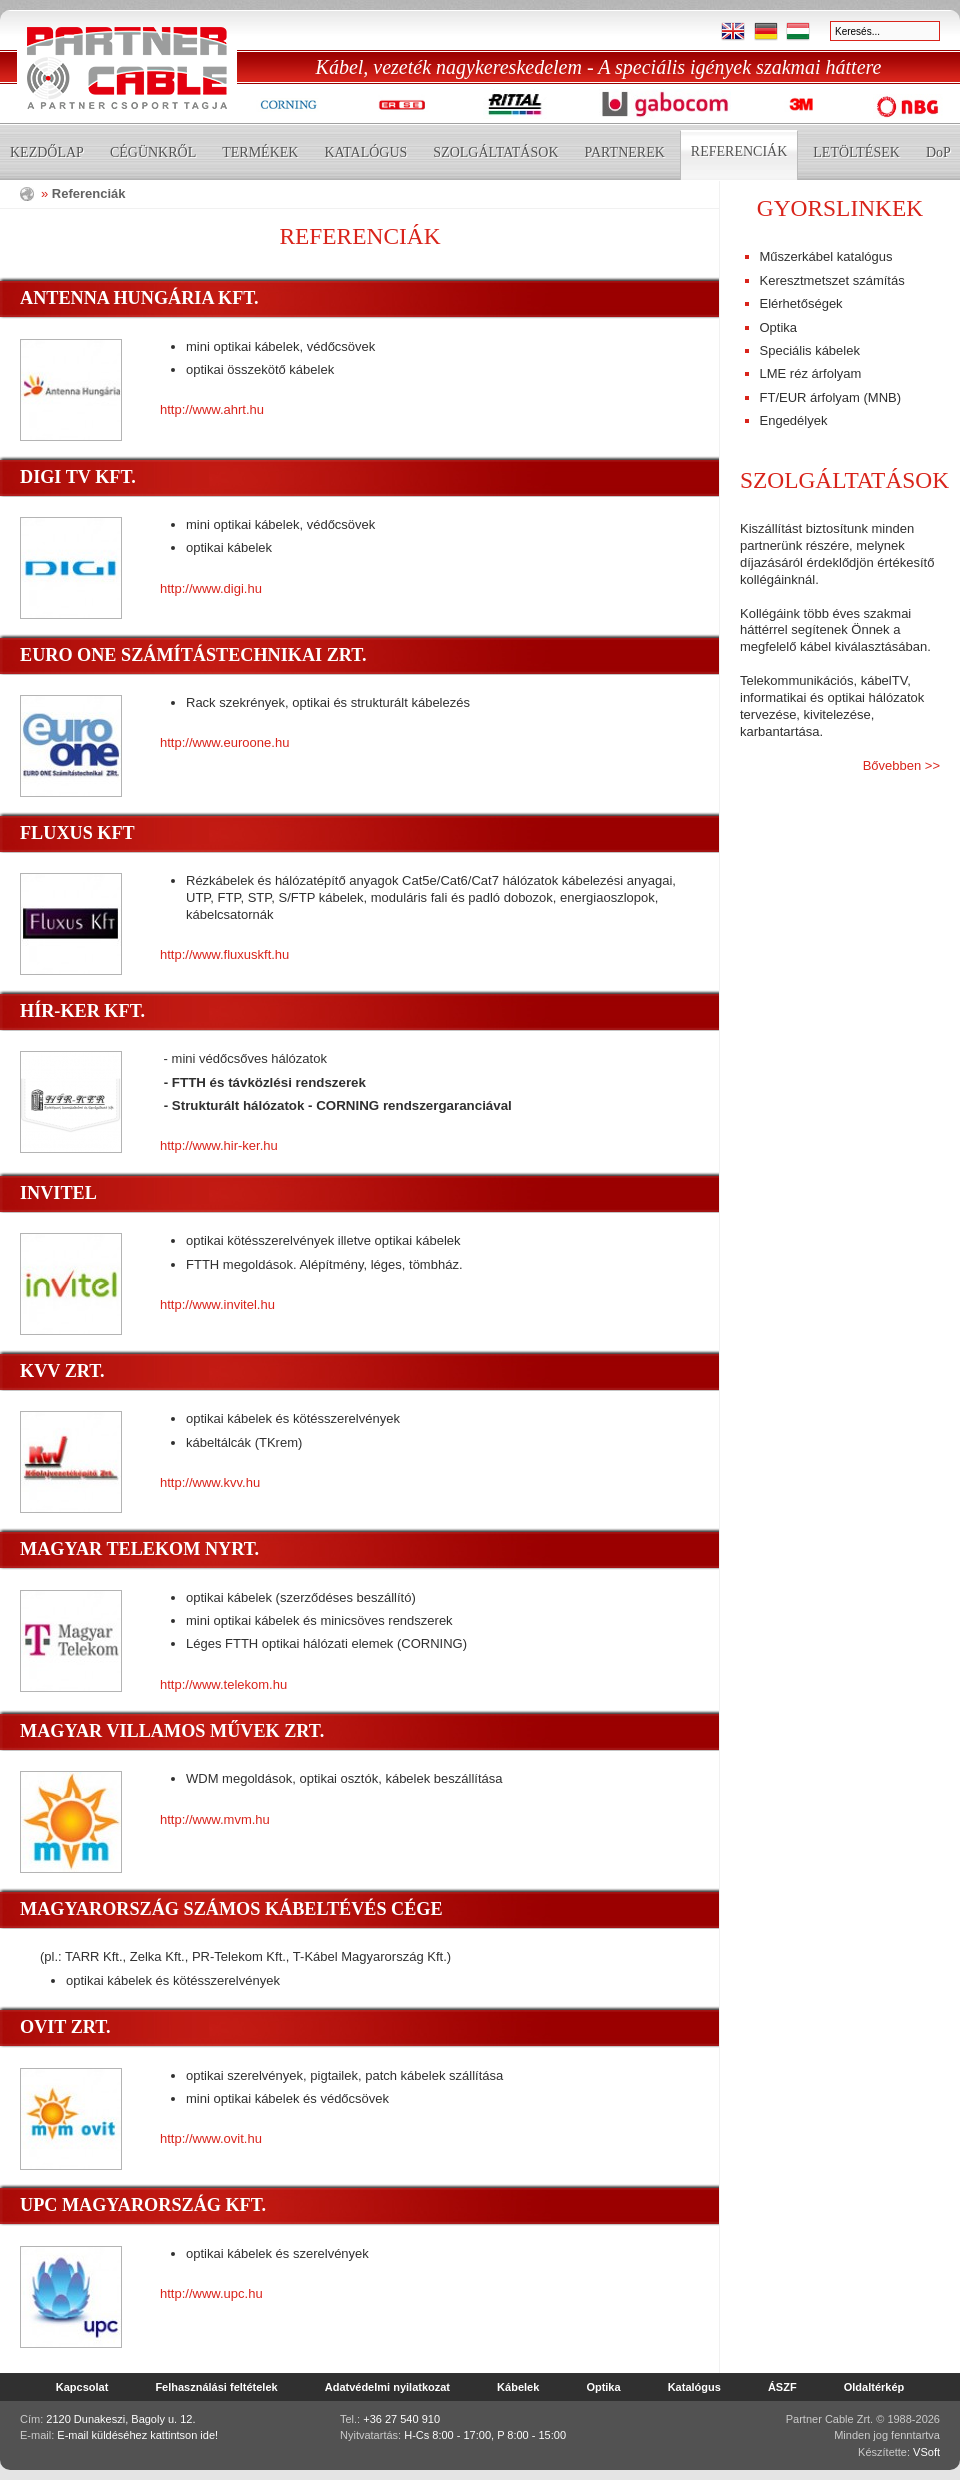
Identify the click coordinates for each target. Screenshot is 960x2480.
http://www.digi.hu (211, 588)
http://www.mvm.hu (215, 1819)
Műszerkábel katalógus (826, 256)
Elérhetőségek (801, 303)
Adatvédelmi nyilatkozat (387, 2387)
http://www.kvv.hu (210, 1482)
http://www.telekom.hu (223, 1684)
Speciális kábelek (810, 350)
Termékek (260, 152)
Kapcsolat (82, 2387)
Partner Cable (127, 68)
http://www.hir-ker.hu (219, 1145)
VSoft (926, 2452)
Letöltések (856, 152)
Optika (779, 327)
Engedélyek (794, 420)
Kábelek (518, 2387)
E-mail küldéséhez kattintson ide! (137, 2435)
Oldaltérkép (874, 2387)
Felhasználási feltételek (216, 2387)
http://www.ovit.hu (211, 2138)
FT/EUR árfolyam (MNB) (831, 397)
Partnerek (625, 152)
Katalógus (365, 152)
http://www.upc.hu (211, 2293)
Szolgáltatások (495, 152)
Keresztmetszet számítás (832, 280)
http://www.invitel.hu (217, 1304)
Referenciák (739, 151)
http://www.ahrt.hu (212, 409)
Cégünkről (153, 152)
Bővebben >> (901, 765)
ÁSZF (782, 2387)
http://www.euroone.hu (224, 742)
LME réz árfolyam (811, 373)
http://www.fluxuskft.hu (224, 954)
